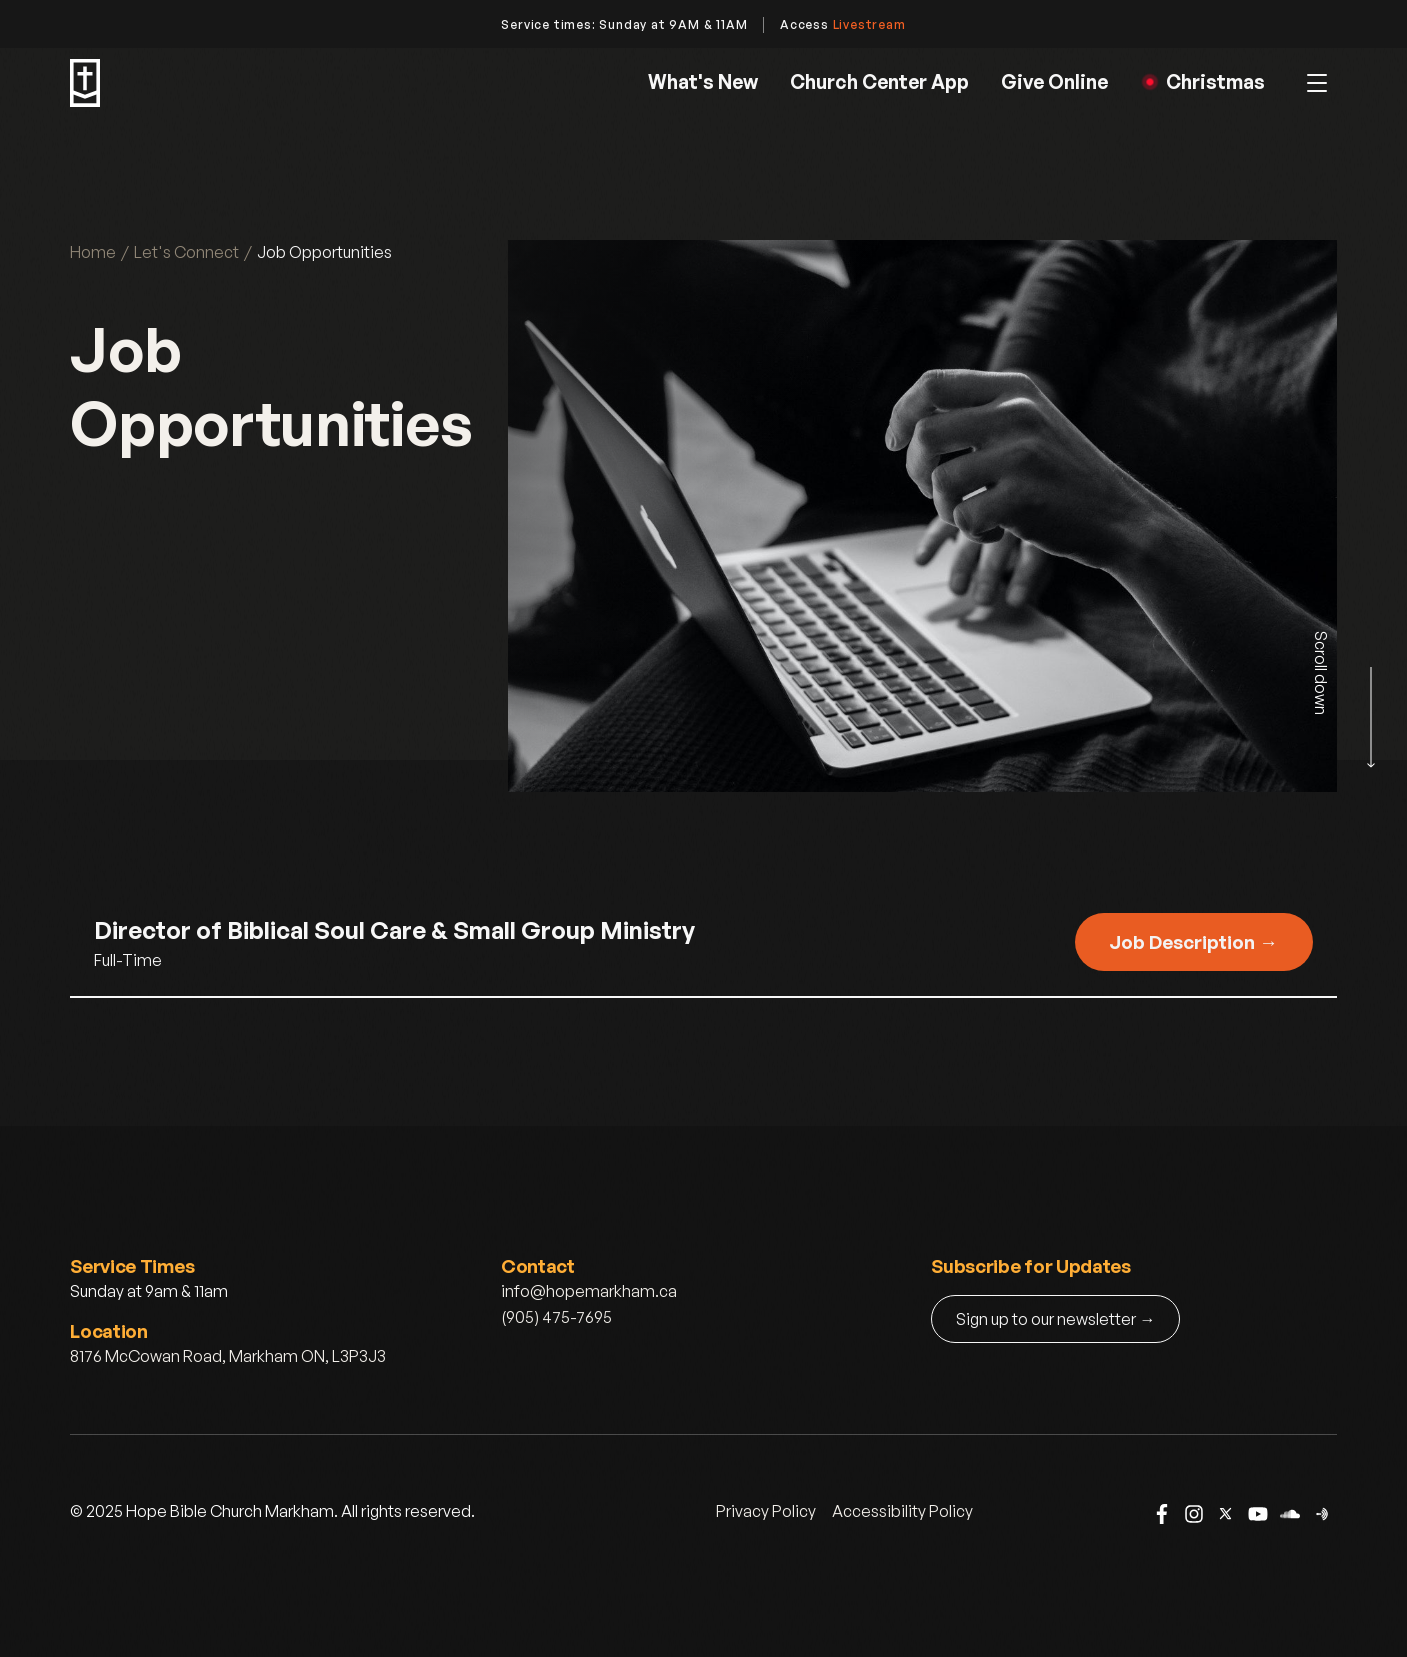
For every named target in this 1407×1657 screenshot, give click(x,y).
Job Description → (1193, 941)
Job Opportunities (324, 252)
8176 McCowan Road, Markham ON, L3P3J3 (228, 1356)
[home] (85, 83)
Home (93, 252)
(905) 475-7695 (556, 1317)
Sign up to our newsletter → (1055, 1319)
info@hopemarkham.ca (589, 1291)
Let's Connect (186, 252)
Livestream (869, 24)
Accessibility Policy (902, 1511)
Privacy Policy (766, 1511)
